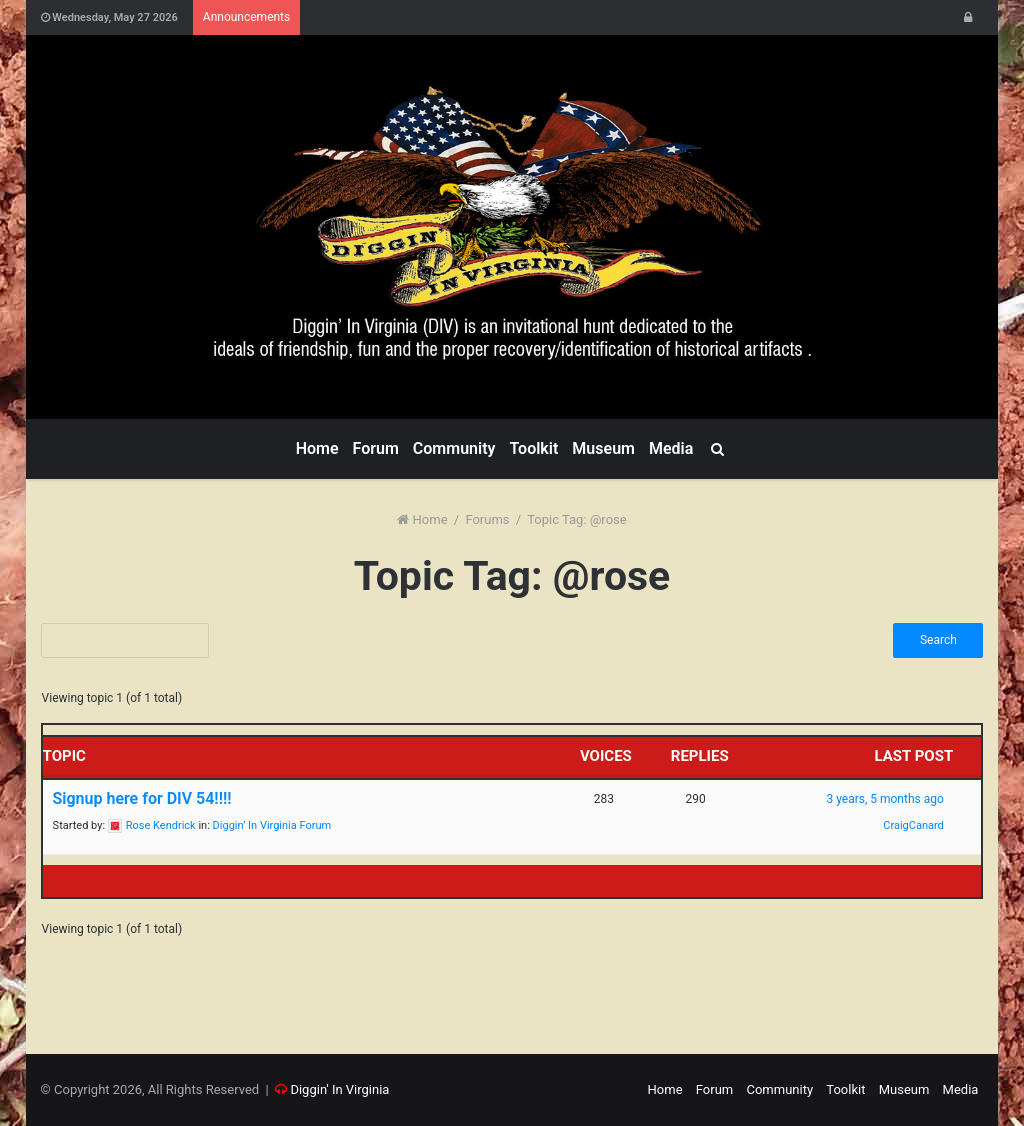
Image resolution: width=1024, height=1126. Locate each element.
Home (317, 448)
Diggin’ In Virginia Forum (272, 825)
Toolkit (533, 448)
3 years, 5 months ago (884, 799)
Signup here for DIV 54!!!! (142, 799)
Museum (603, 448)
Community (454, 448)
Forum (376, 448)
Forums (487, 519)
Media (671, 448)
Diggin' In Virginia (339, 1089)
